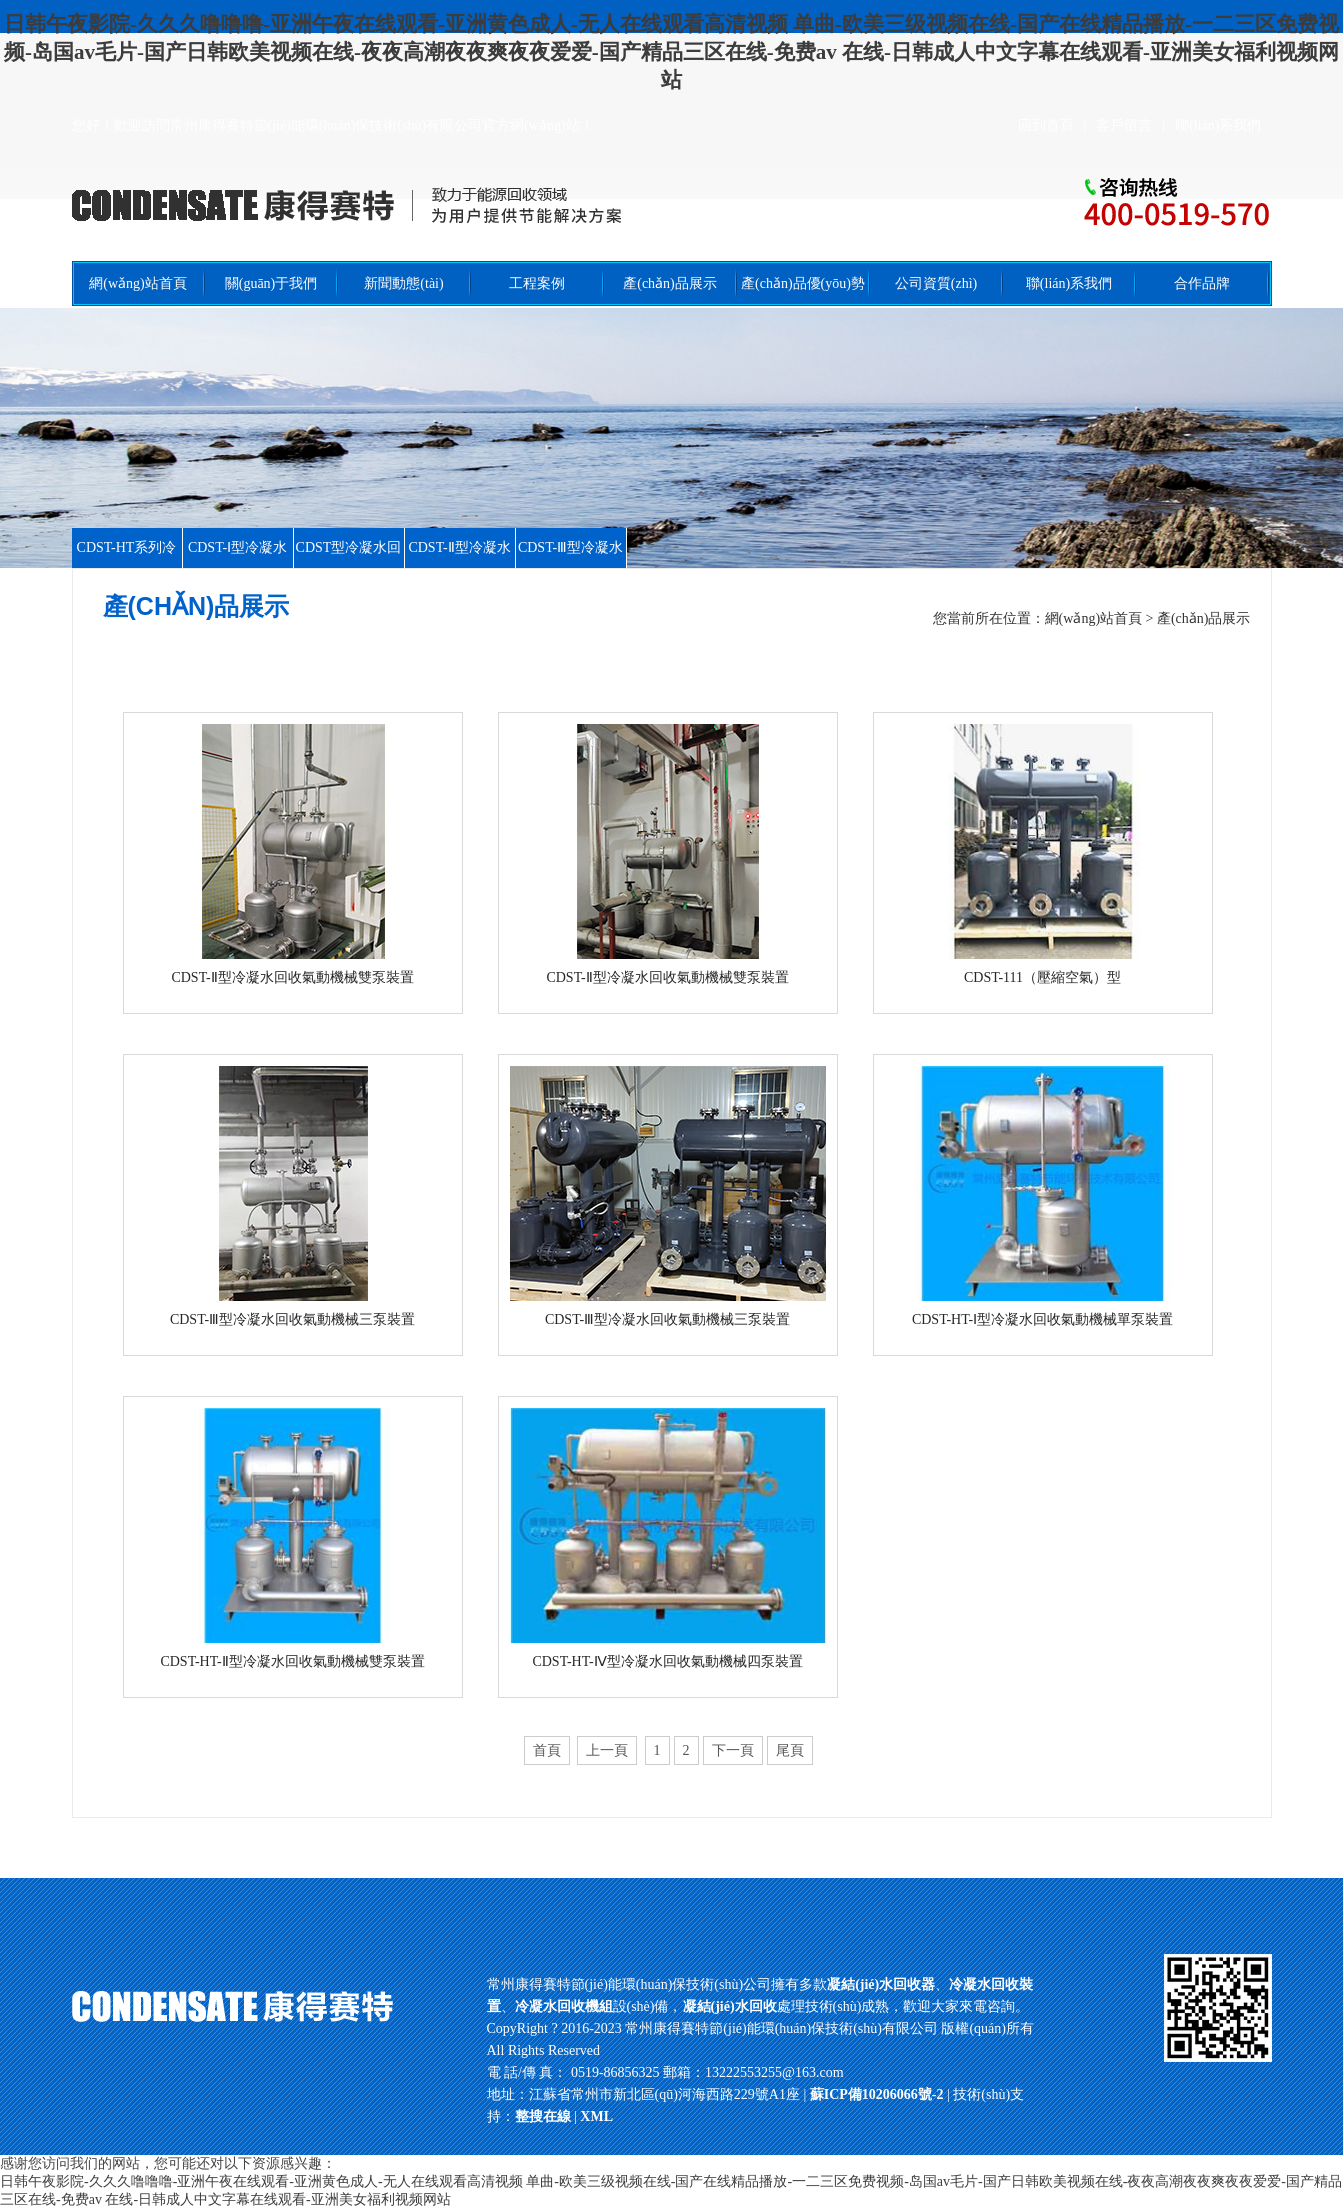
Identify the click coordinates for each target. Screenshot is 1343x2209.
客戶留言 (1124, 125)
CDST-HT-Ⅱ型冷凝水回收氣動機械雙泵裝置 (292, 1661)
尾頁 (790, 1750)
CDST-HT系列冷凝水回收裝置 (127, 567)
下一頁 (733, 1750)
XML (596, 2116)
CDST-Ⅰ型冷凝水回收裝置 (237, 567)
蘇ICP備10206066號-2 (878, 2094)
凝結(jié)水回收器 (881, 1984)
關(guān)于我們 (271, 283)
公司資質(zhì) (936, 283)
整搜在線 (543, 2116)
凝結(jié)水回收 (730, 2006)
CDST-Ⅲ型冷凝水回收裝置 (570, 567)
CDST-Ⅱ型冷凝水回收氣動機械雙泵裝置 (292, 977)
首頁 (547, 1750)
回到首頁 (1046, 125)
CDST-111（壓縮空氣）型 (1042, 977)
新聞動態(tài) (403, 283)
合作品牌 (1202, 283)
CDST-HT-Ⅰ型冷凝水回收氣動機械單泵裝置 (1042, 1319)
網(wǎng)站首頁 (137, 283)
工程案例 (537, 283)
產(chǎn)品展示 (670, 283)
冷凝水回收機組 (564, 2006)
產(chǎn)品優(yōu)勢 (803, 283)
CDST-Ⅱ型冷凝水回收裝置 (459, 567)
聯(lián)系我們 (1218, 125)
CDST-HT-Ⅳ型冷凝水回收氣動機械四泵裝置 (667, 1661)
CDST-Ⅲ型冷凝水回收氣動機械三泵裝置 (292, 1319)
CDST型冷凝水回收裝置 (349, 567)
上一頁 (607, 1750)
